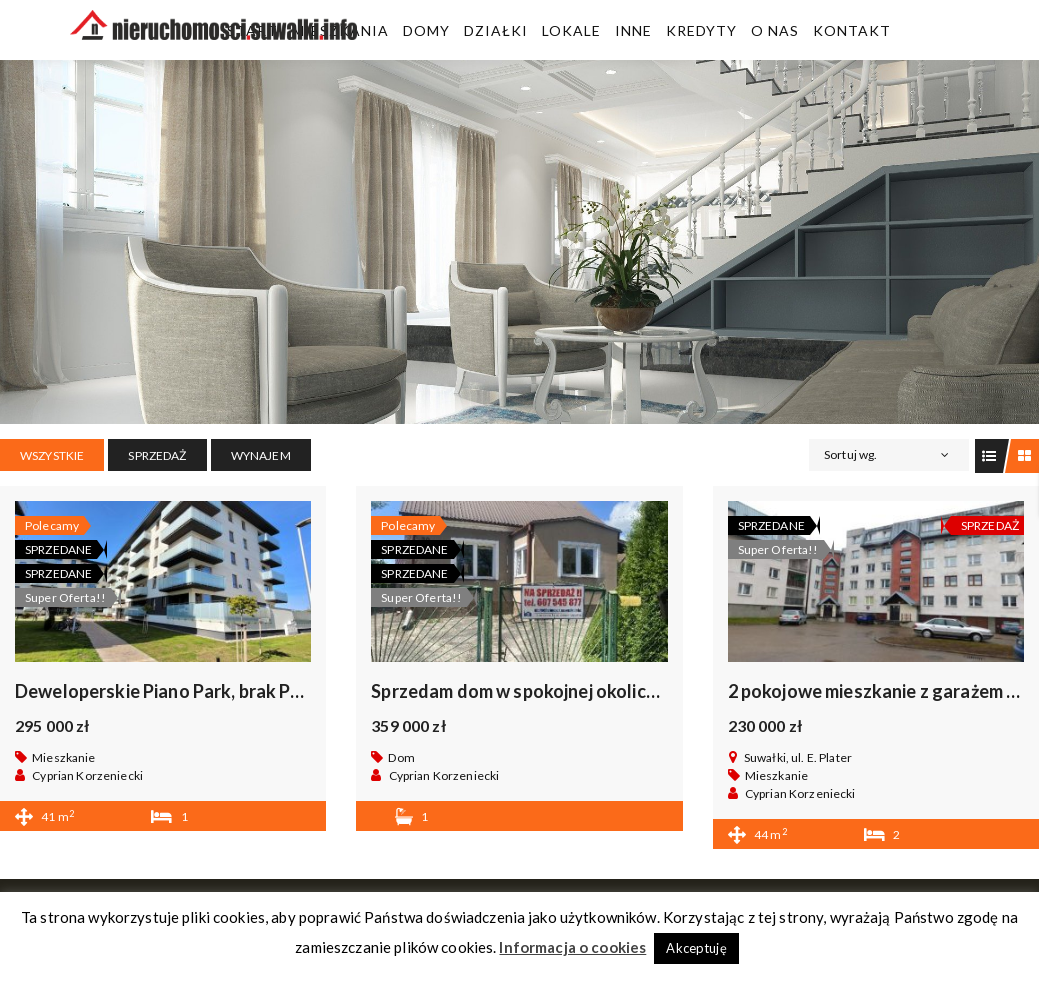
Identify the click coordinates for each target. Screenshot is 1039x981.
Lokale (571, 30)
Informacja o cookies (572, 947)
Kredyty (701, 30)
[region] (519, 242)
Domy (426, 30)
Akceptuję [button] (696, 948)
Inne (633, 30)
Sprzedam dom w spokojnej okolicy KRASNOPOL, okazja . (605, 691)
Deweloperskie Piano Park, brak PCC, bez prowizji (217, 691)
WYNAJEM (261, 455)
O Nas (775, 30)
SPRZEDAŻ (157, 455)
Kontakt (852, 30)
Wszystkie (52, 455)
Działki (496, 30)
